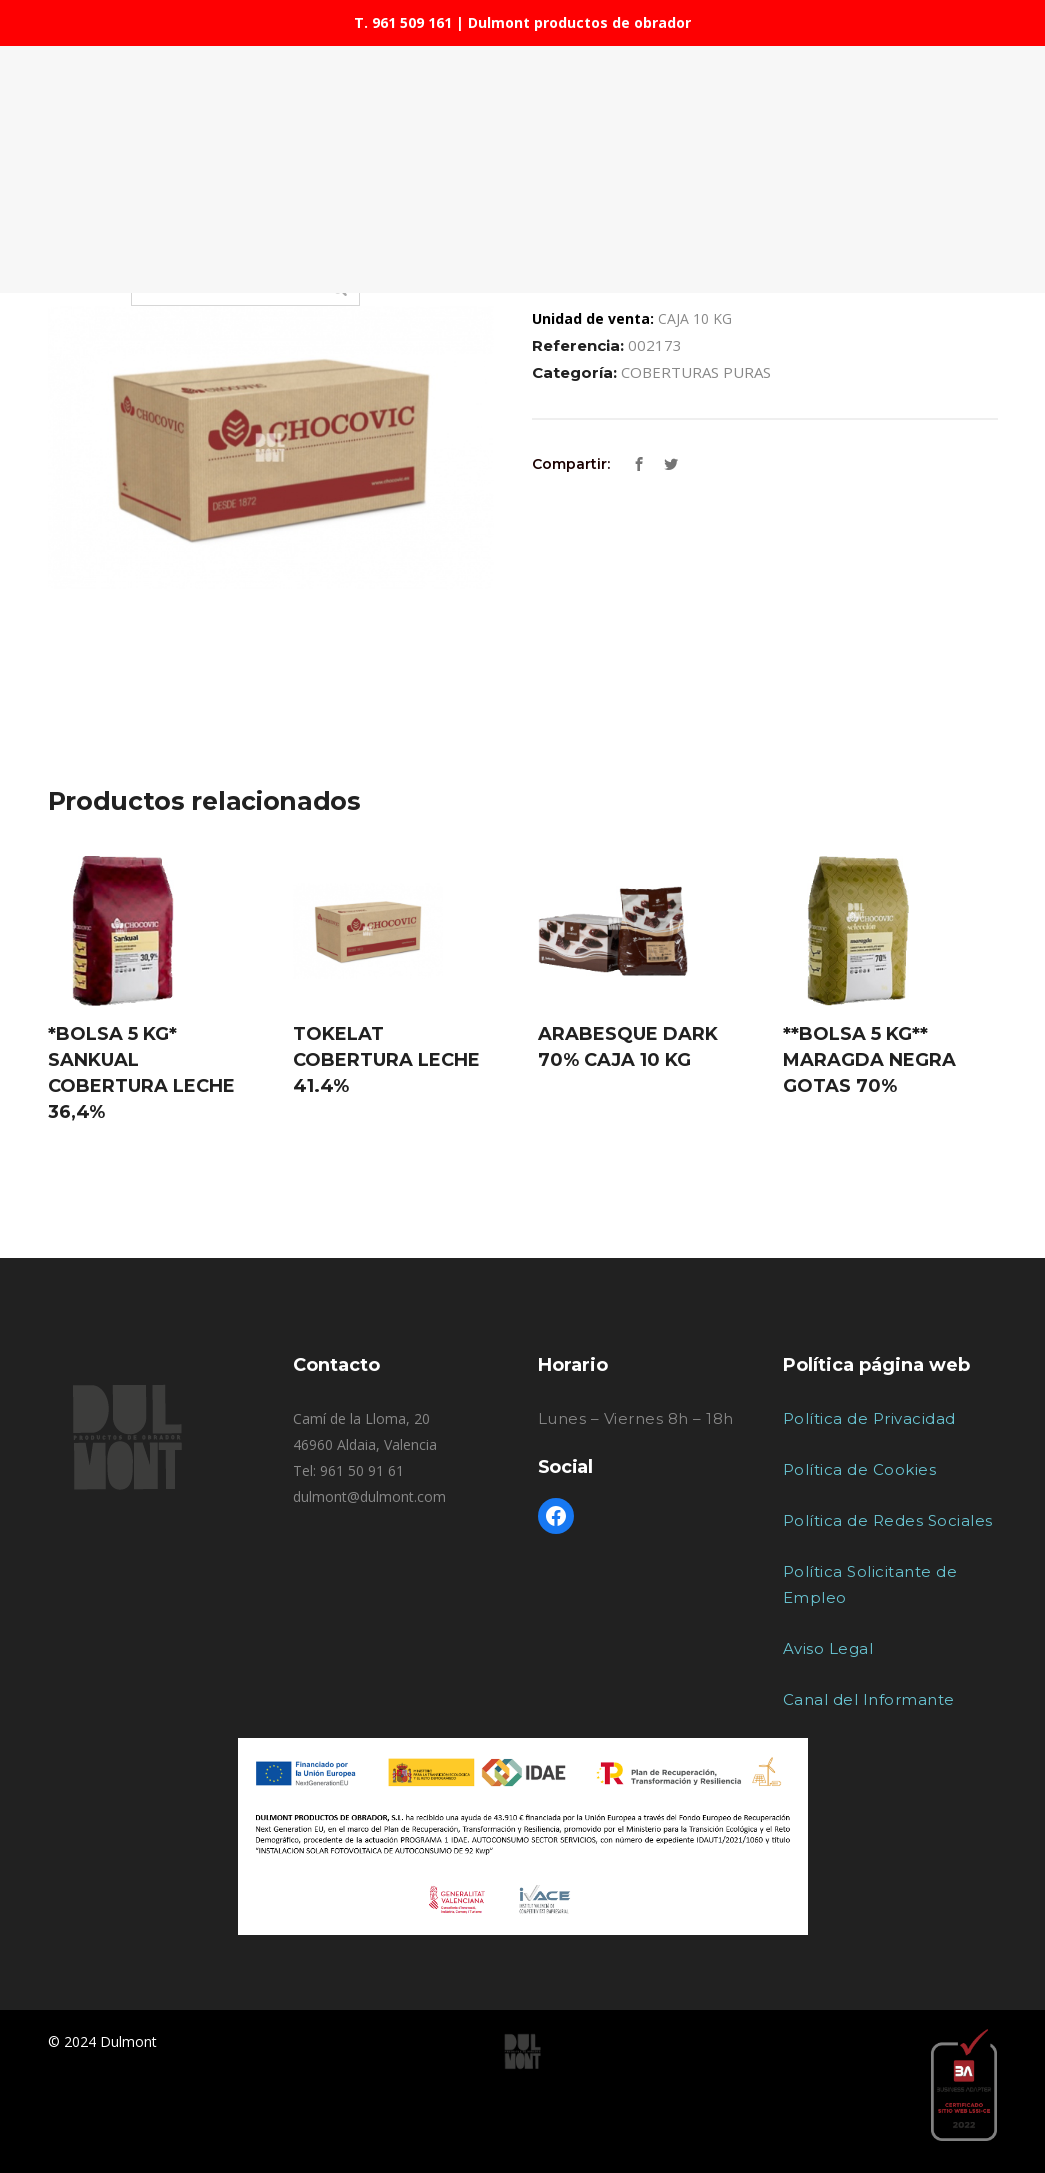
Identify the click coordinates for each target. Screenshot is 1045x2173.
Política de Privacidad (869, 1418)
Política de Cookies (860, 1469)
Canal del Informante (869, 1699)
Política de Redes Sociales (888, 1520)
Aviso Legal (828, 1648)
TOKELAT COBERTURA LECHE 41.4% (386, 1060)
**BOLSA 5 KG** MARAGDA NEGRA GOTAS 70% (869, 1060)
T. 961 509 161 (403, 22)
